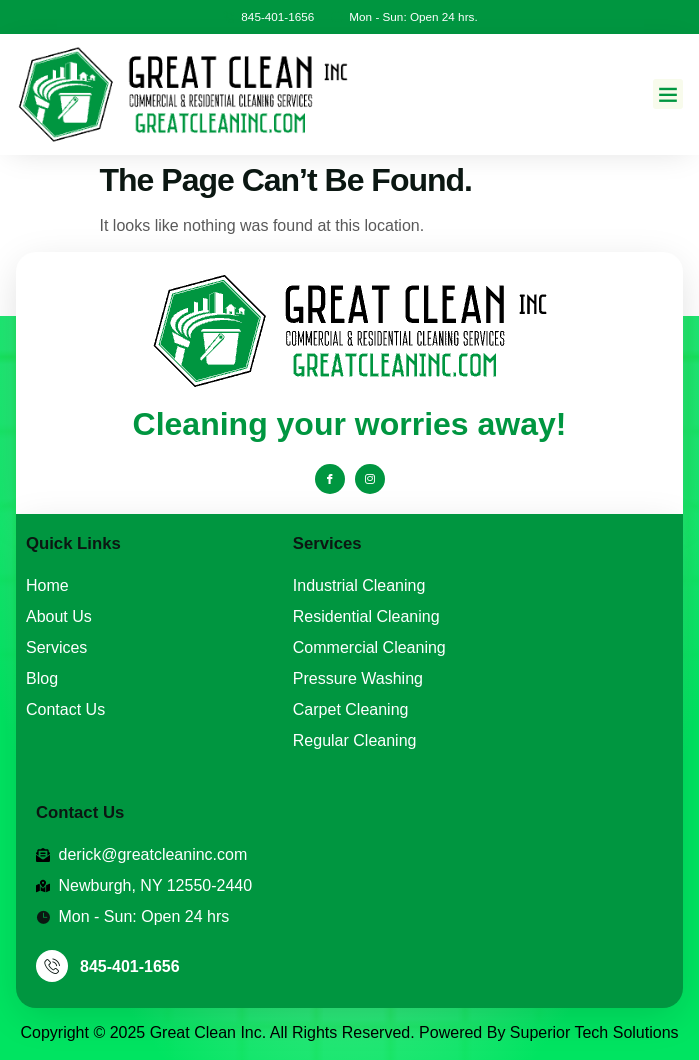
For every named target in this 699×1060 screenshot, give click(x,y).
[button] (668, 94)
